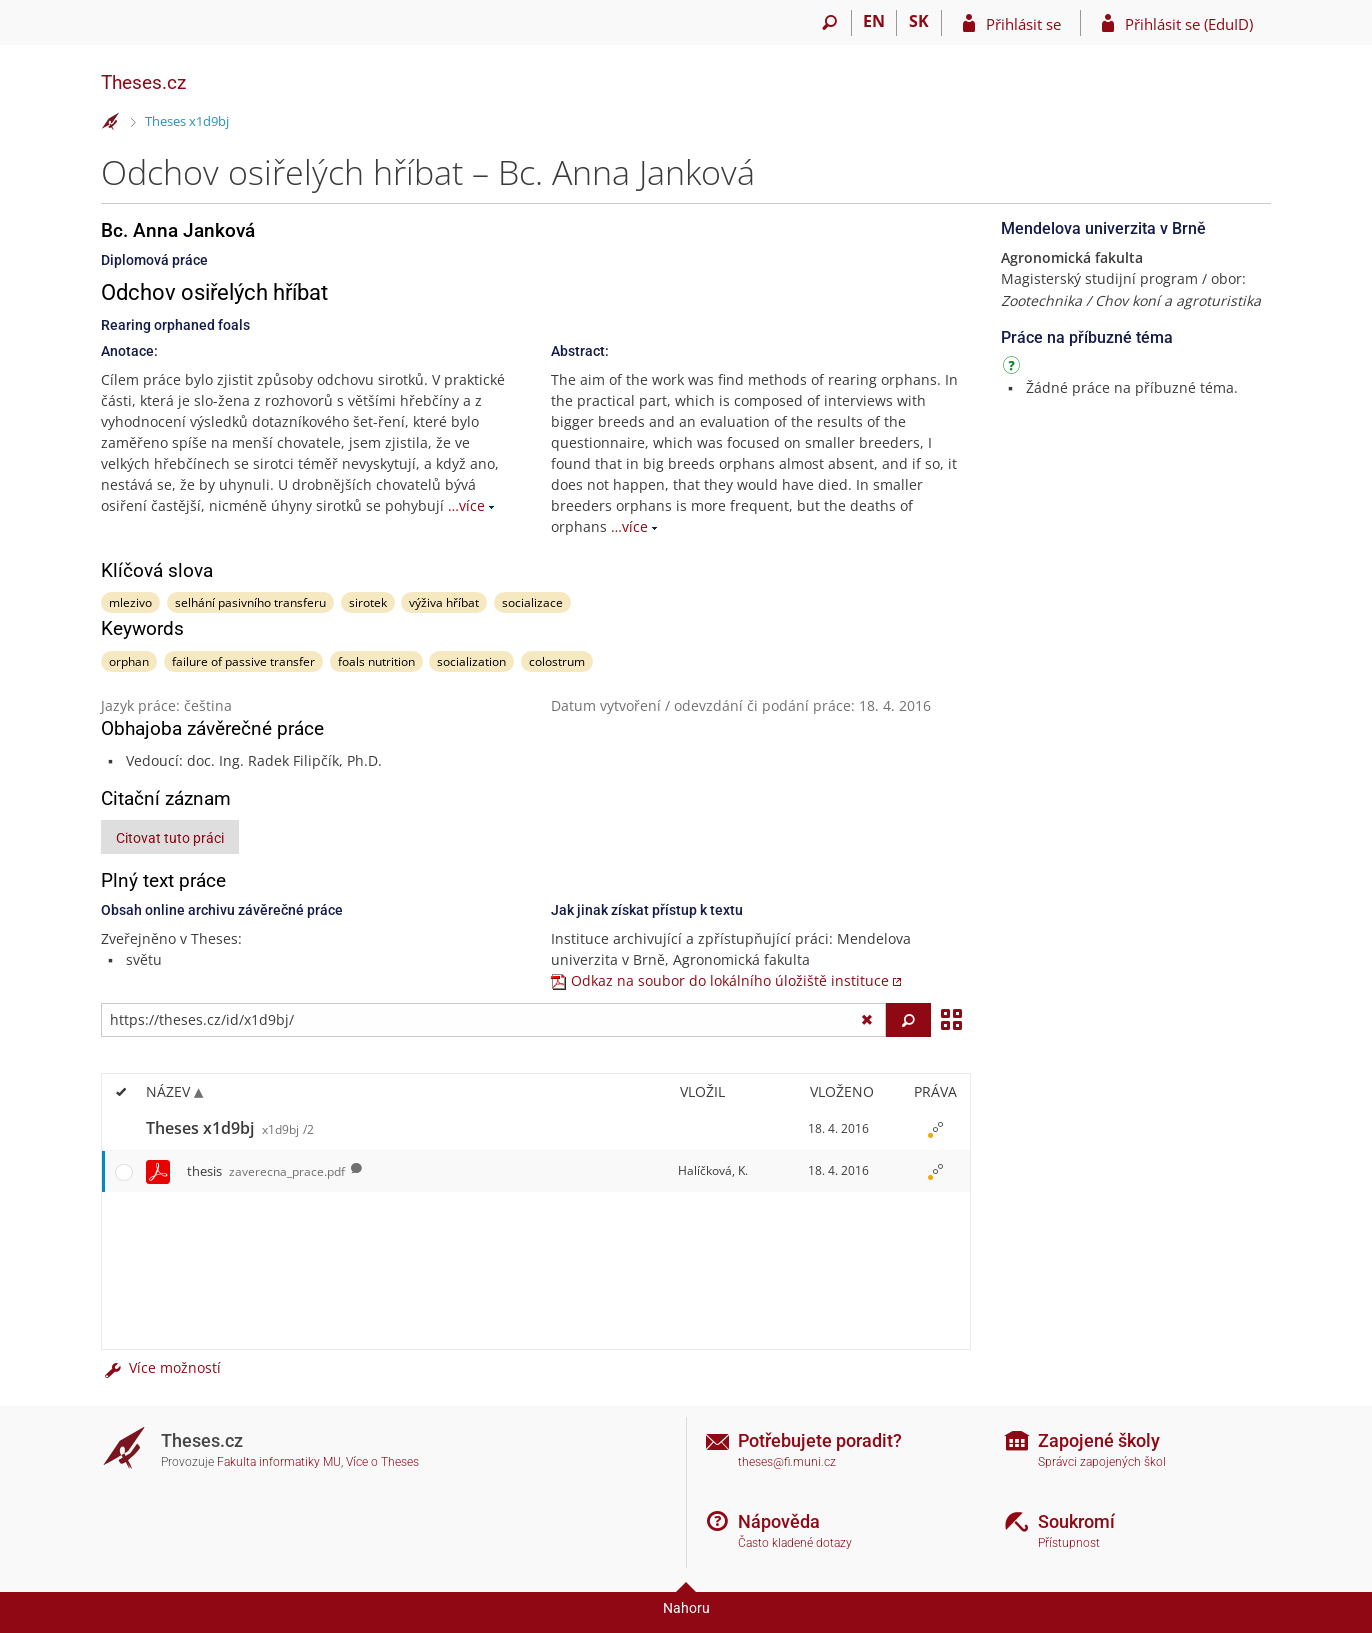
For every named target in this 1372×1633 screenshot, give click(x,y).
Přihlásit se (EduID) (1189, 24)
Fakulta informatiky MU (279, 1462)
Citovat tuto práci (170, 838)
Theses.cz (143, 82)
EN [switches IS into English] (874, 21)
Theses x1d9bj (187, 121)
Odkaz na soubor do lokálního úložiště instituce (730, 980)
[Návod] (1014, 368)
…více (466, 505)
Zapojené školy (1099, 1440)
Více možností (161, 1367)
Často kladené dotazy (795, 1543)
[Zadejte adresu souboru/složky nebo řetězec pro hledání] (493, 1020)
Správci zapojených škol (1102, 1462)
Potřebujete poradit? (820, 1440)
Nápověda (779, 1521)
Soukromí (1076, 1521)
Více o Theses (382, 1462)
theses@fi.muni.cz (787, 1462)
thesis (266, 1171)
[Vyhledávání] (829, 23)
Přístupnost (1069, 1543)
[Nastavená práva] (935, 1129)
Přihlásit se (1023, 24)
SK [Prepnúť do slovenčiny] (919, 21)
